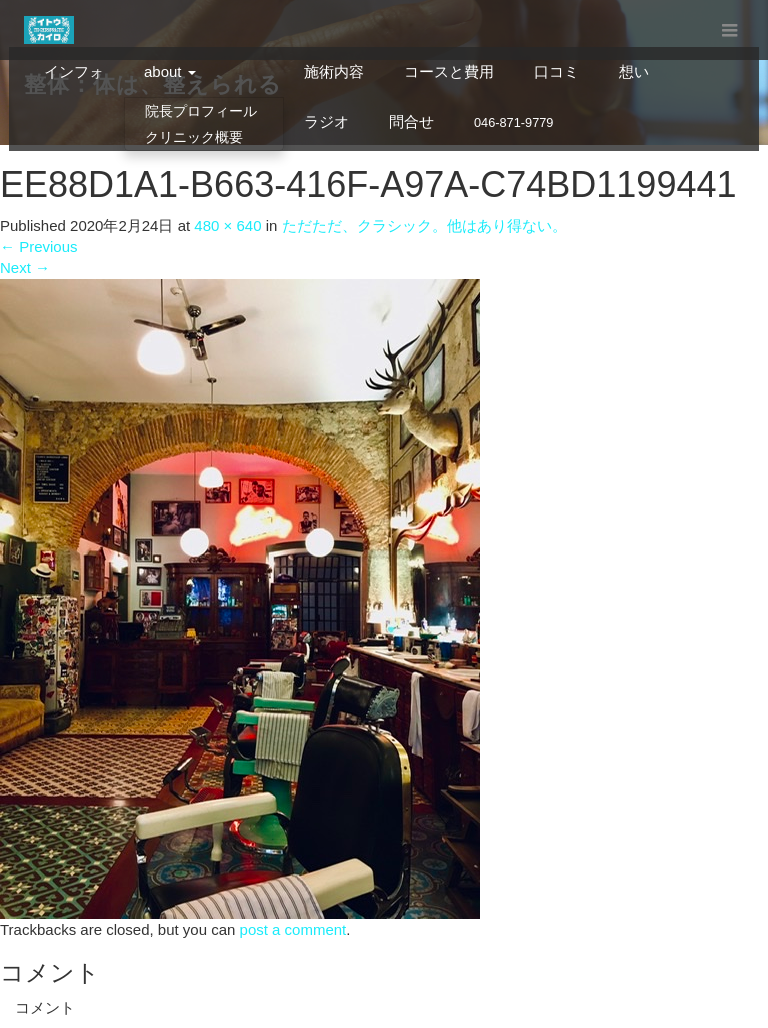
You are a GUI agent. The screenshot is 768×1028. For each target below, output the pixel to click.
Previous (39, 246)
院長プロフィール (201, 111)
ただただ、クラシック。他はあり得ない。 (424, 225)
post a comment (293, 929)
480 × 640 (227, 225)
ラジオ (326, 121)
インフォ (74, 71)
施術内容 (334, 71)
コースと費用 (449, 71)
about (170, 71)
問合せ (411, 121)
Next (25, 267)
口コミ (556, 71)
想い (634, 71)
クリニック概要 (194, 137)
